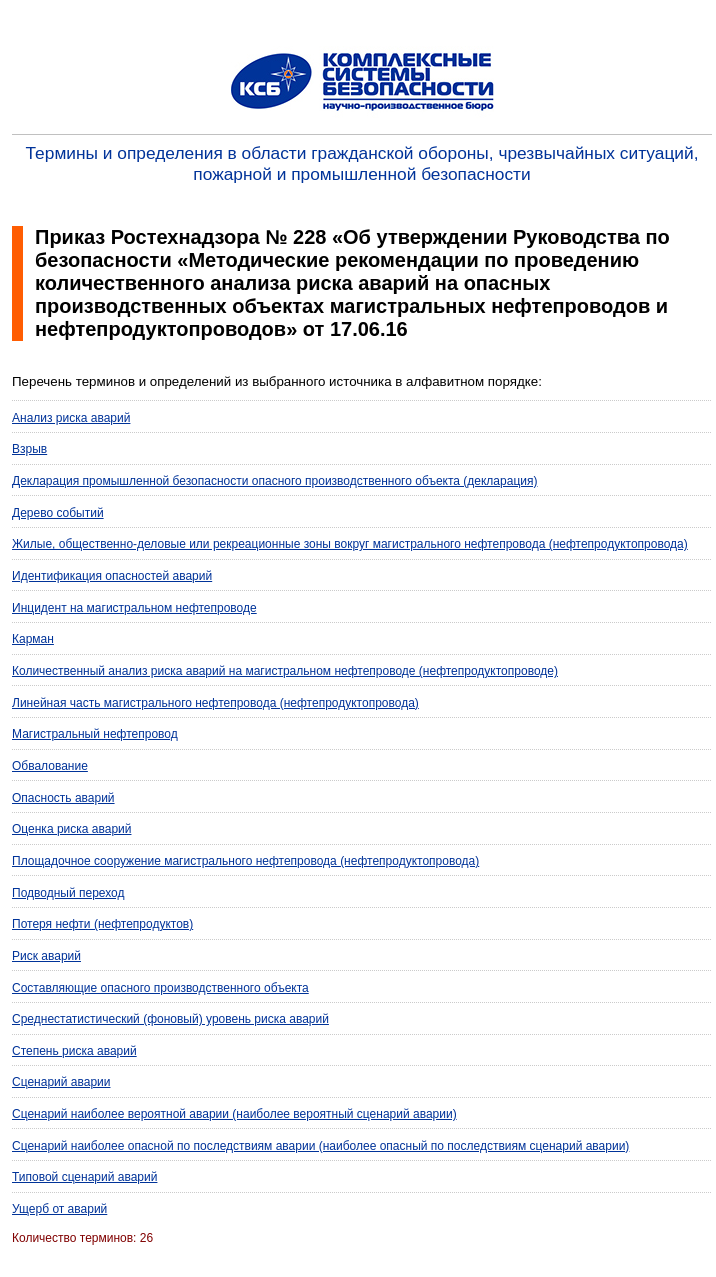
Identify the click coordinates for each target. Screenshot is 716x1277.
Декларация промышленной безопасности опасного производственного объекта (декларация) (274, 481)
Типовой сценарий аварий (84, 1177)
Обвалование (50, 766)
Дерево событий (58, 513)
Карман (33, 639)
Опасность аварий (63, 798)
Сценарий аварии (61, 1082)
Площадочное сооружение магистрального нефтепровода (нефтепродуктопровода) (245, 861)
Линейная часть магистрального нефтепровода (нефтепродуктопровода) (215, 703)
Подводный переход (68, 893)
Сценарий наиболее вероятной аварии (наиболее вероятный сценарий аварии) (234, 1114)
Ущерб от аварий (59, 1209)
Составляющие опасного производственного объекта (160, 988)
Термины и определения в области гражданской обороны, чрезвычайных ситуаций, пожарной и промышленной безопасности (362, 163)
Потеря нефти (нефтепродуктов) (102, 924)
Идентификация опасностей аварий (112, 576)
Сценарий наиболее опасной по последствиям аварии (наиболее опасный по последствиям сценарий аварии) (320, 1146)
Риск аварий (46, 956)
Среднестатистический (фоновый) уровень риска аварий (170, 1019)
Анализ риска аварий (71, 418)
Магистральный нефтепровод (95, 734)
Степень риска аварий (74, 1051)
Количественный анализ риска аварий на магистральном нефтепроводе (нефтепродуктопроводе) (285, 671)
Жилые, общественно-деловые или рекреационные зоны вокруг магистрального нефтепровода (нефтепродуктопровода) (350, 544)
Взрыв (29, 449)
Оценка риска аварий (71, 829)
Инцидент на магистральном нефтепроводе (134, 608)
